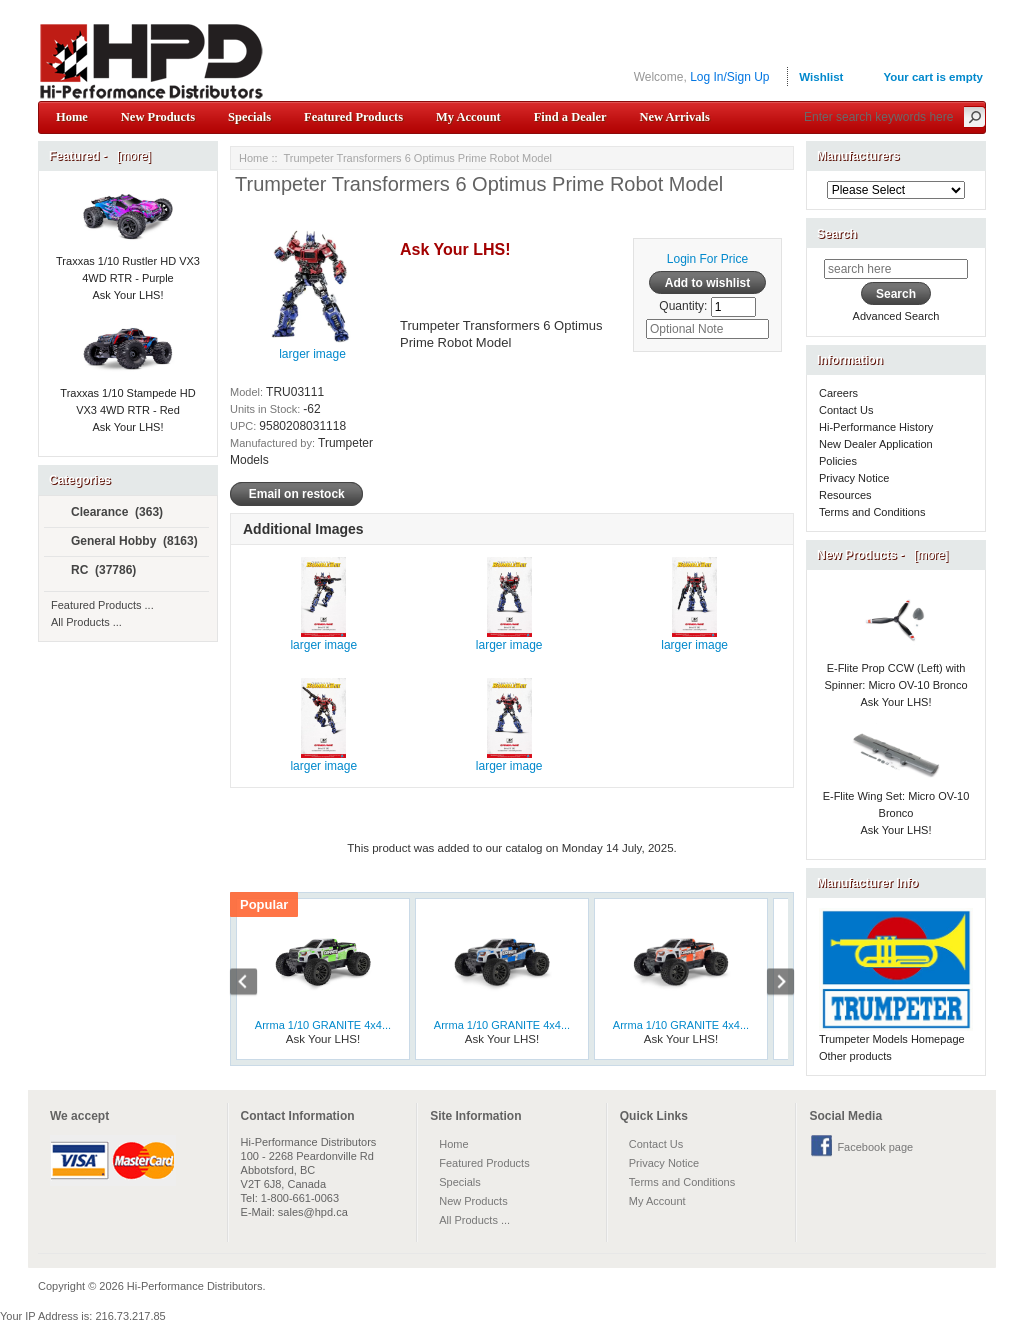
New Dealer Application (876, 444)
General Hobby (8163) (126, 542)
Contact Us (846, 410)
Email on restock (296, 494)
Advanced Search (896, 316)
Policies (838, 461)
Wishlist (821, 77)
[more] (130, 156)
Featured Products (353, 117)
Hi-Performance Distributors (195, 1286)
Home (72, 117)
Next (770, 984)
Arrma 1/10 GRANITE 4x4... (323, 1025)
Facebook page (875, 1147)
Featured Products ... (102, 605)
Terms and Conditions (872, 512)
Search (837, 234)
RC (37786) (95, 571)
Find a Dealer (570, 117)
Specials (249, 117)
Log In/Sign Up (729, 77)
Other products (855, 1056)
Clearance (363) (108, 513)
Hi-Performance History (876, 427)
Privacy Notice (854, 478)
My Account (468, 117)
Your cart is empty (933, 77)
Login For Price (707, 259)
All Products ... (86, 622)
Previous (254, 984)
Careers (838, 393)
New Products (158, 117)
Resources (845, 495)
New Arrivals (674, 117)
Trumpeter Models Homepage (892, 1039)
